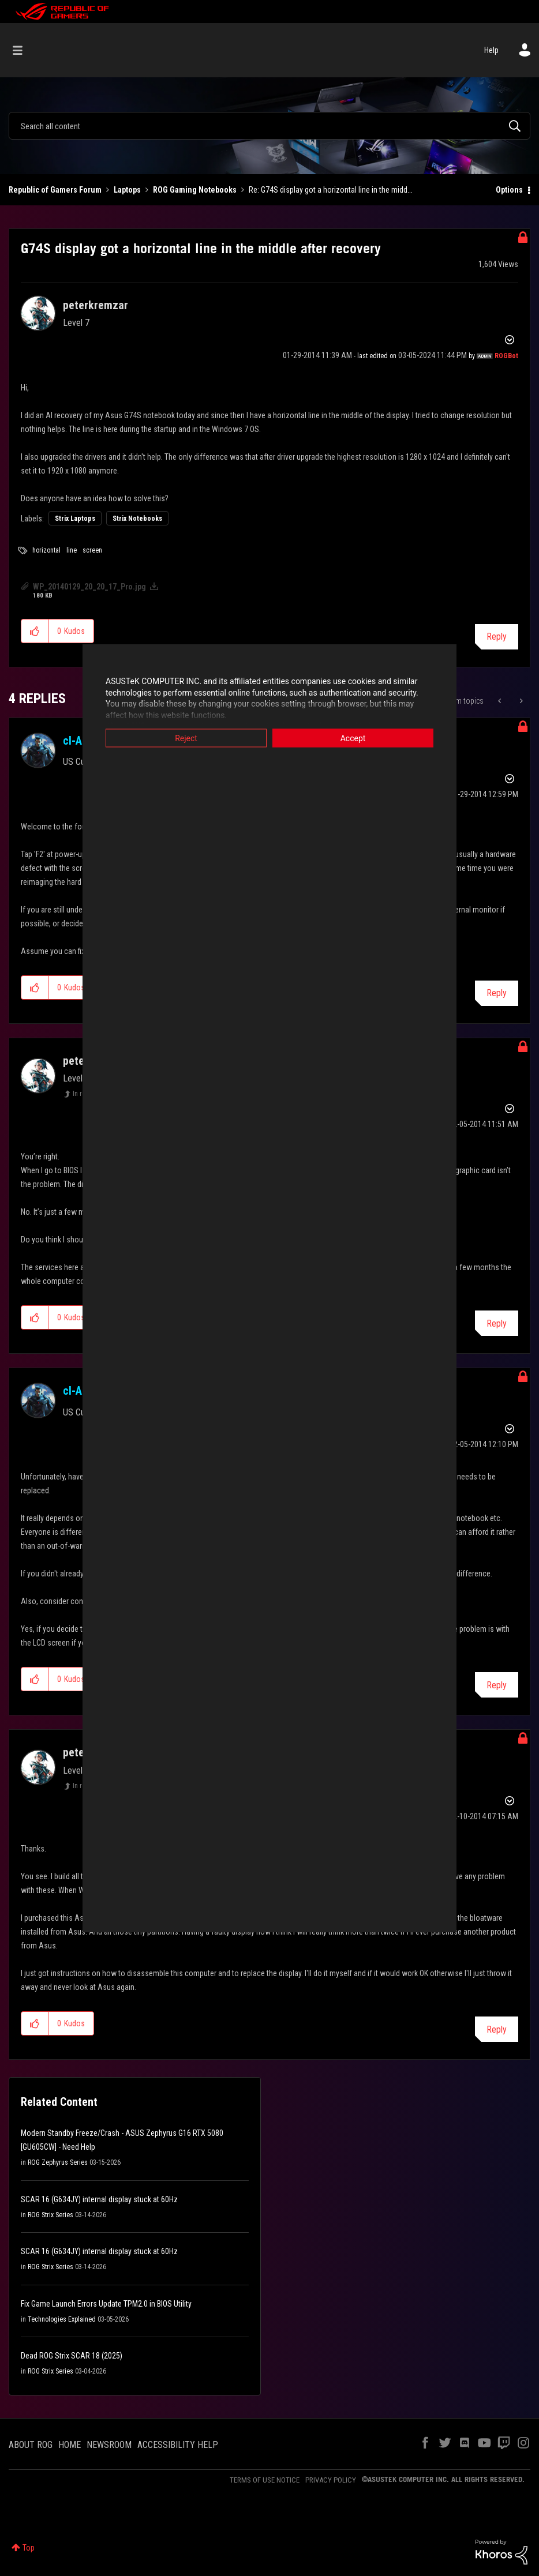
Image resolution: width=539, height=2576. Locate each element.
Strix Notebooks (137, 519)
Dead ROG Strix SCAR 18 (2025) (71, 2355)
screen (92, 550)
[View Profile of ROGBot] (506, 356)
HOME (69, 2444)
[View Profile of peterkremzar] (95, 305)
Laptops (127, 189)
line (71, 550)
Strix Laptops (75, 519)
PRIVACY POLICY (330, 2480)
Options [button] (509, 189)
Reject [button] (186, 738)
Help (491, 50)
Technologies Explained (62, 2319)
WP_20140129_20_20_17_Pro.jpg (89, 586)
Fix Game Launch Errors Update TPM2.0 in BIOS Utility (106, 2303)
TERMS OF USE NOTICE (265, 2480)
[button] (34, 631)
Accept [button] (353, 738)
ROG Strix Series (50, 2215)
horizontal (46, 550)
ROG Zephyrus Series (58, 2162)
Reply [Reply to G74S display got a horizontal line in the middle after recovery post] (496, 636)
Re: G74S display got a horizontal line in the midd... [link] (331, 189)
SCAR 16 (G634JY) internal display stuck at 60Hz (99, 2199)
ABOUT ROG (31, 2444)
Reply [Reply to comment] (496, 992)
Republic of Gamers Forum (55, 189)
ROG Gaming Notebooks (195, 189)
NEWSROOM (109, 2444)
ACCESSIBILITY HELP (177, 2444)
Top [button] (29, 2547)
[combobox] (269, 126)
